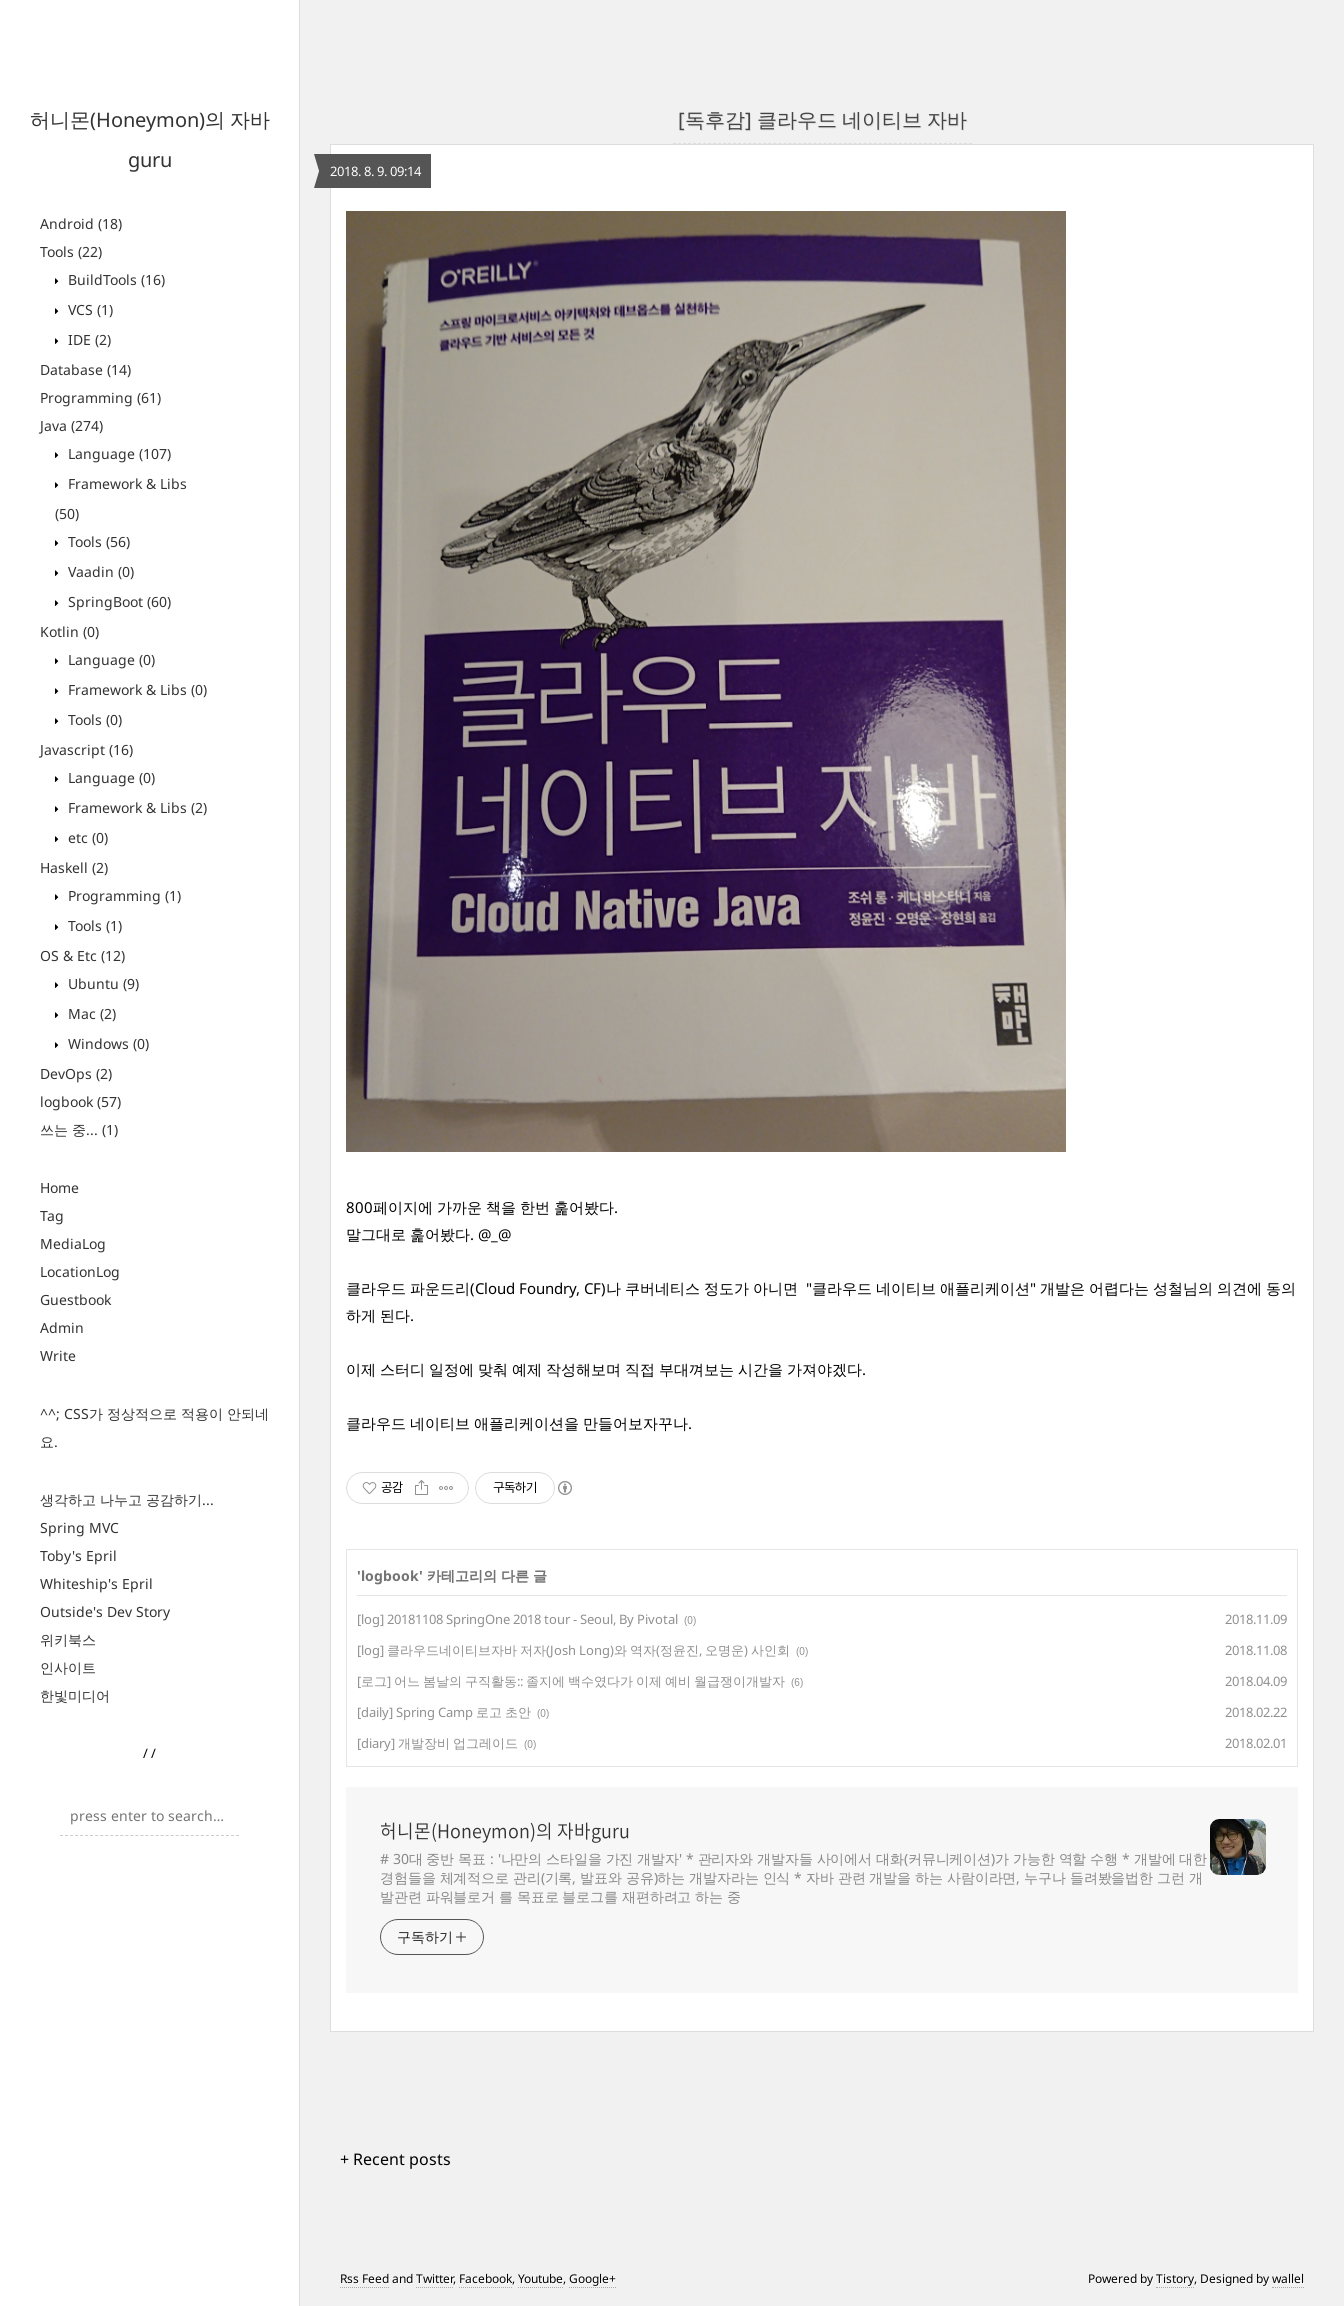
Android (81, 223)
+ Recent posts (395, 2159)
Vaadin (99, 571)
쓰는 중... (79, 1129)
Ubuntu (101, 983)
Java (71, 425)
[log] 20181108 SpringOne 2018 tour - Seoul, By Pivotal (517, 1619)
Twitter (434, 2278)
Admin (62, 1327)
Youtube (540, 2278)
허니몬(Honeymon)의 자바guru (505, 1831)
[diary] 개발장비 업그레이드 (437, 1743)
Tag (52, 1215)
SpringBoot (117, 601)
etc (86, 837)
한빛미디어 (75, 1695)
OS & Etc (82, 955)
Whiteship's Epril (96, 1583)
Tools (71, 251)
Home (59, 1187)
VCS (88, 309)
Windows (106, 1043)
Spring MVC (79, 1527)
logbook (80, 1101)
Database (85, 369)
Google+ (592, 2278)
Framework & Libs (135, 689)
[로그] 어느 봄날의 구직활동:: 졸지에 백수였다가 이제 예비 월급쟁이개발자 (571, 1681)
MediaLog (73, 1243)
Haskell (74, 867)
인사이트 (68, 1667)
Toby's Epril (78, 1555)
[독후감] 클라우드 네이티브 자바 (822, 119)
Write (58, 1355)
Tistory (1175, 2278)
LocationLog (80, 1271)
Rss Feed (364, 2278)
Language (117, 453)
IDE (87, 339)
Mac (90, 1013)
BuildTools (114, 279)
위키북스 (68, 1639)
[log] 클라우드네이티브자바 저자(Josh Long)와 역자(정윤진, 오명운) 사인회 (573, 1650)
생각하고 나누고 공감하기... (127, 1499)
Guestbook (75, 1299)
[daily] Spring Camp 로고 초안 (444, 1712)
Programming (100, 397)
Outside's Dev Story (105, 1611)
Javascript (86, 749)
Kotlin (69, 631)
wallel (1288, 2278)
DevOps (76, 1073)
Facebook (485, 2278)
